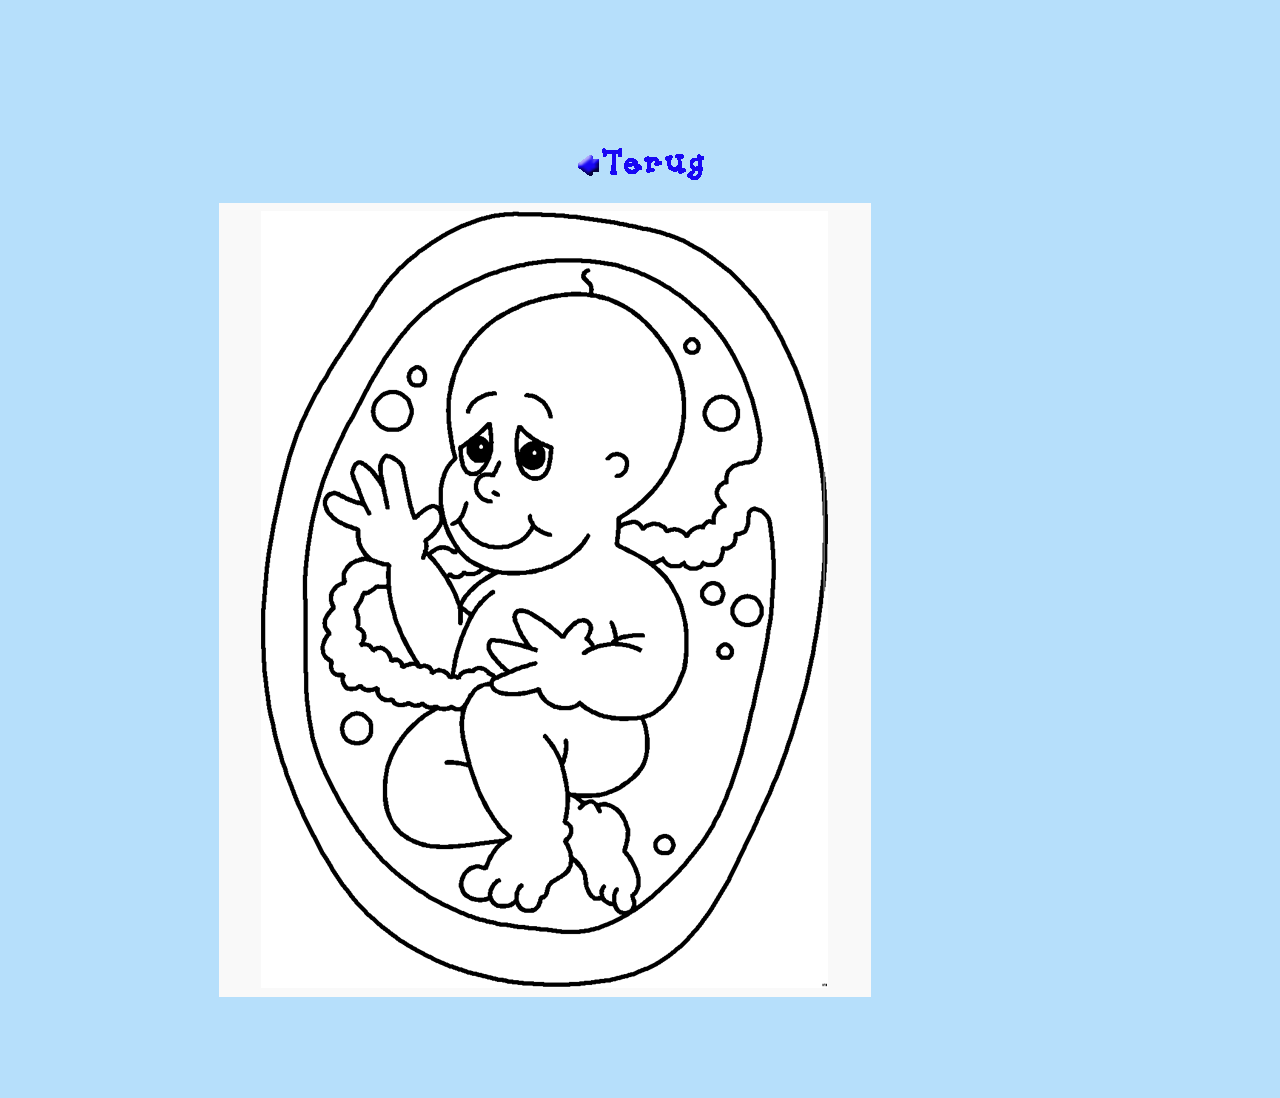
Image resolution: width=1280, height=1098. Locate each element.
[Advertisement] (640, 81)
